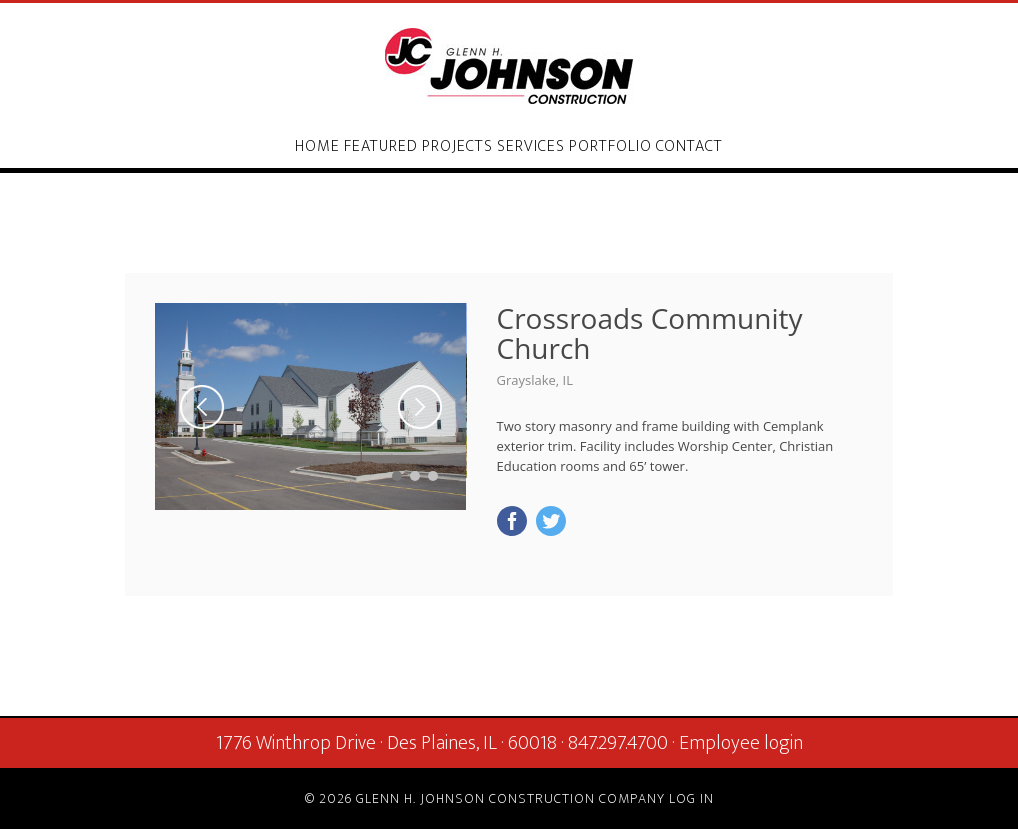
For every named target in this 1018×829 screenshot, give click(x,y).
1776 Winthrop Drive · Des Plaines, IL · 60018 (386, 743)
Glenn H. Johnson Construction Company (509, 66)
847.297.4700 (618, 743)
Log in (691, 798)
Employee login (741, 743)
